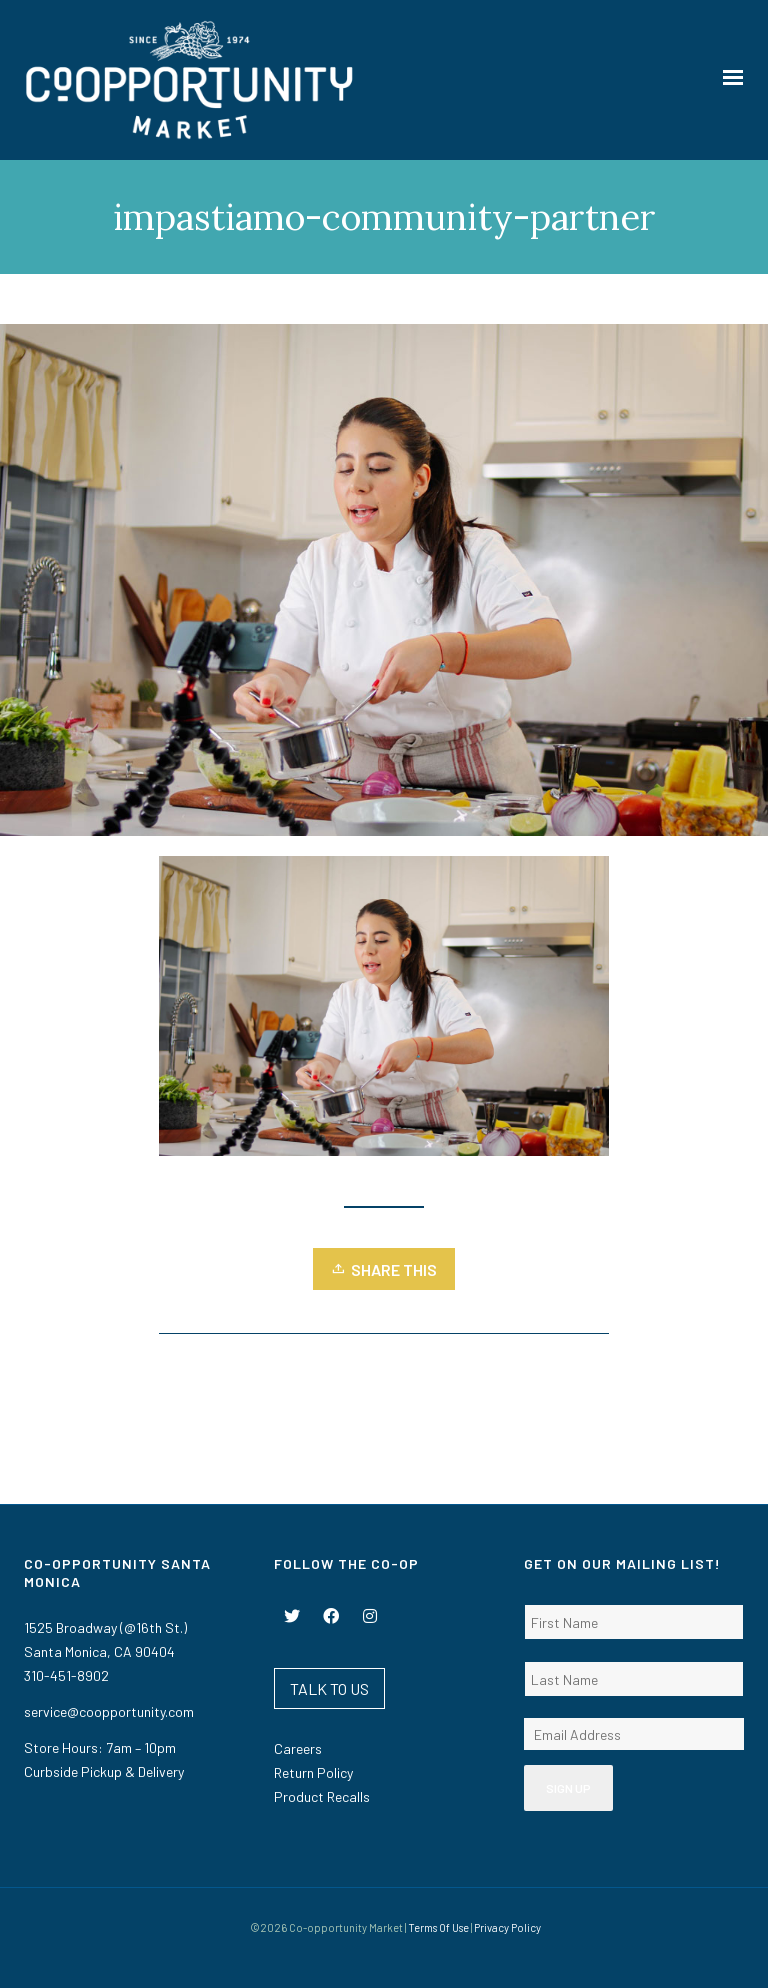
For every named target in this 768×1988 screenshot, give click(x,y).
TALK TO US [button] (329, 1688)
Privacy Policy (507, 1927)
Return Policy (313, 1772)
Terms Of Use (438, 1927)
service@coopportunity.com (109, 1711)
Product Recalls (322, 1796)
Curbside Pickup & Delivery (104, 1771)
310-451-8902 (66, 1675)
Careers (298, 1748)
